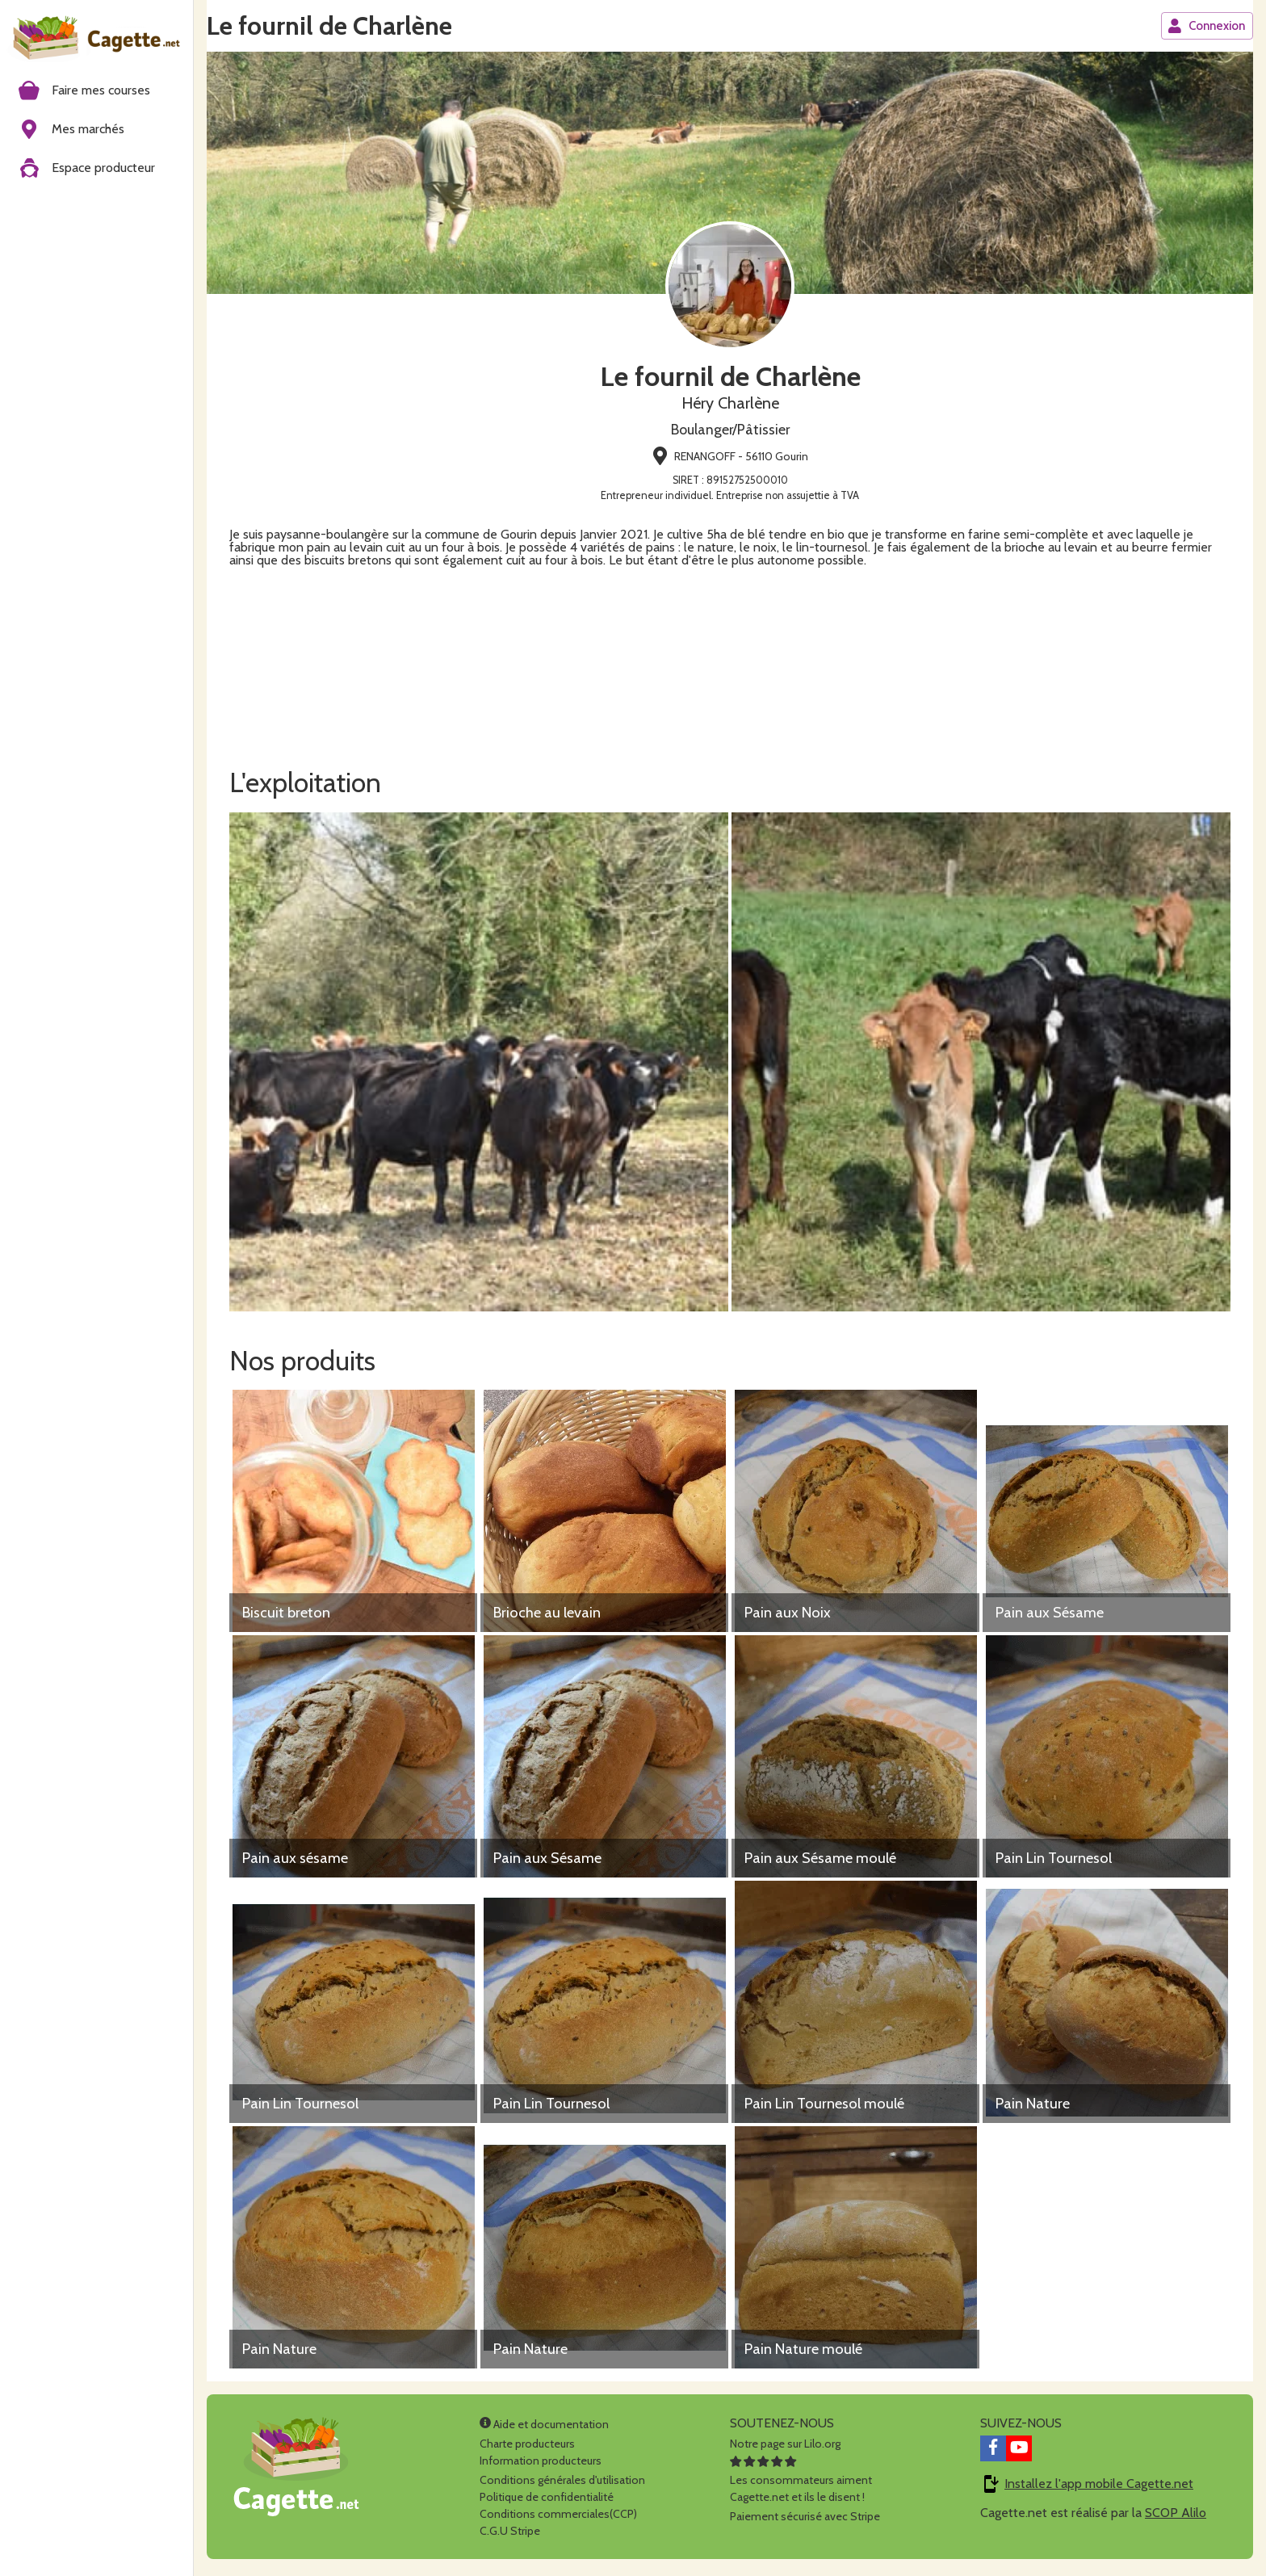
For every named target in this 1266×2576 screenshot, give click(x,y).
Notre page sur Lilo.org (785, 2447)
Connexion (1206, 26)
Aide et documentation (544, 2428)
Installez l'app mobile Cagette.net (1098, 2487)
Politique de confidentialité (547, 2501)
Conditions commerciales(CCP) (558, 2518)
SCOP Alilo (1175, 2516)
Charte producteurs (527, 2447)
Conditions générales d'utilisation (562, 2484)
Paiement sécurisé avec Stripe (805, 2520)
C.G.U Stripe (510, 2535)
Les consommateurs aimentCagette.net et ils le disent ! (801, 2484)
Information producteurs (541, 2464)
